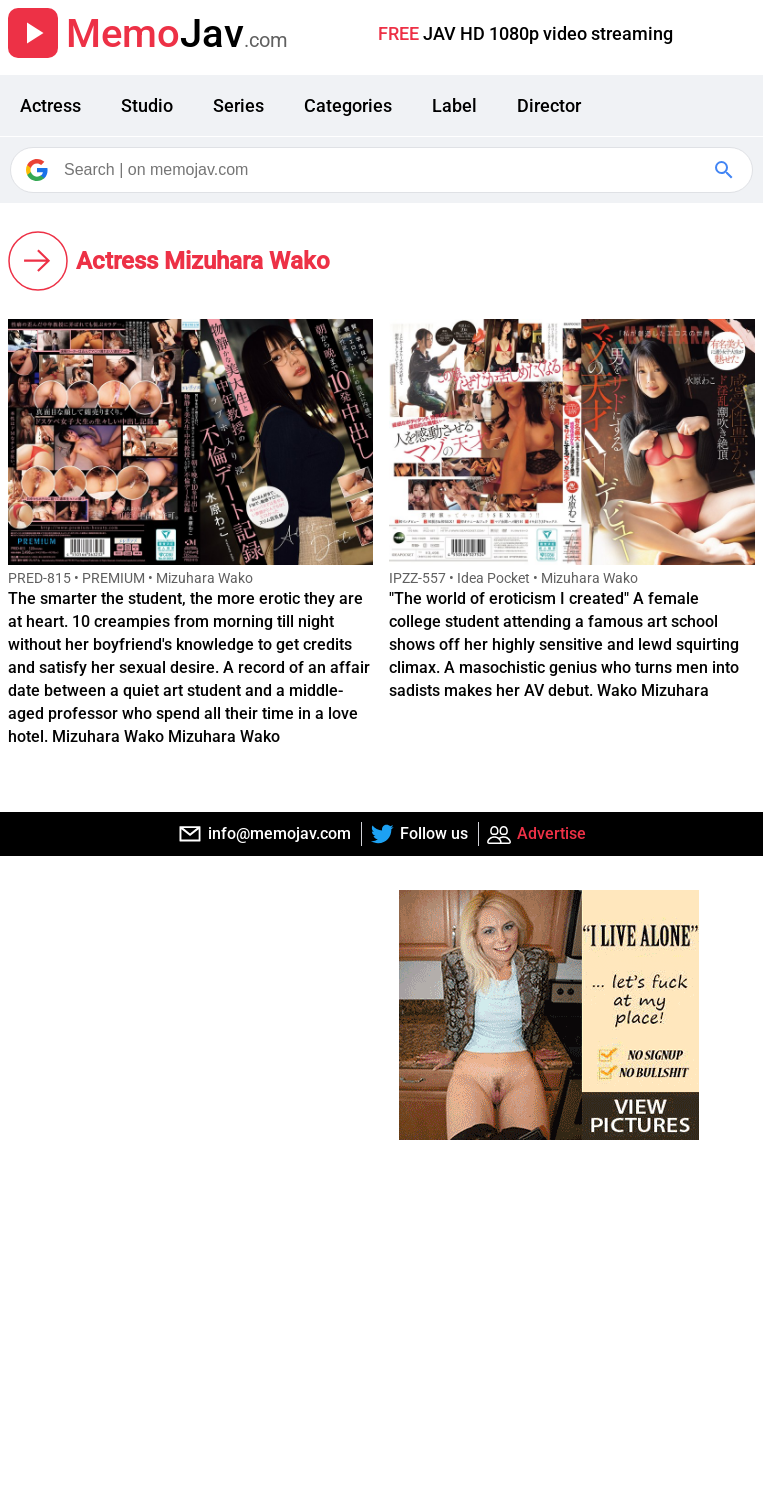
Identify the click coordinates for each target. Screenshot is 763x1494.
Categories (348, 105)
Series (238, 105)
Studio (147, 105)
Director (549, 105)
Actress (50, 105)
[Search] (383, 170)
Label (454, 105)
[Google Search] (726, 170)
